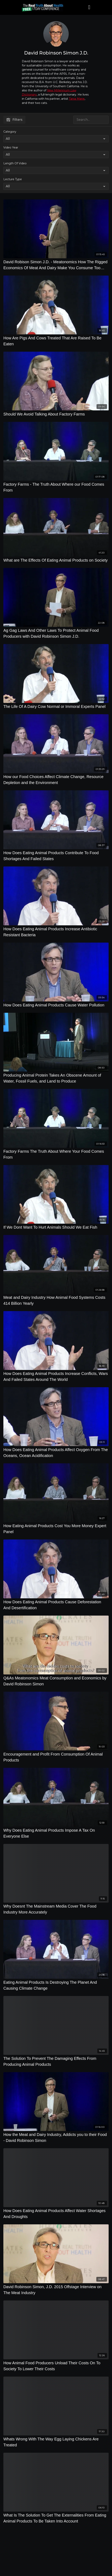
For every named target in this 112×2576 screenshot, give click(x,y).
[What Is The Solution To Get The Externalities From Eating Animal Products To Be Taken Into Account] (56, 2518)
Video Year (10, 147)
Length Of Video (15, 163)
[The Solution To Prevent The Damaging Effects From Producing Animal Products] (56, 2061)
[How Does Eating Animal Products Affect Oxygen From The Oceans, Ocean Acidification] (56, 1453)
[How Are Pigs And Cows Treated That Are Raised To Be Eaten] (56, 341)
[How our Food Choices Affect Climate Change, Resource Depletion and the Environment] (56, 780)
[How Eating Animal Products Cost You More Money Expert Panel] (56, 1529)
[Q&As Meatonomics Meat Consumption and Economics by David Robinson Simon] (56, 1681)
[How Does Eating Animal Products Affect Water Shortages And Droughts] (56, 2214)
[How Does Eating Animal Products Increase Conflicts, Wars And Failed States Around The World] (56, 1376)
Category (9, 131)
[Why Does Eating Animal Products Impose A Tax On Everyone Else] (56, 1833)
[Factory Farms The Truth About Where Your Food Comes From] (56, 1154)
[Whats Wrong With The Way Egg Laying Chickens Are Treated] (56, 2442)
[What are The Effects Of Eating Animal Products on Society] (56, 560)
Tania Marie (77, 99)
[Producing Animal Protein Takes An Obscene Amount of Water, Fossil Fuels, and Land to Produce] (56, 1078)
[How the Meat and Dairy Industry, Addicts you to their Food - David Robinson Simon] (56, 2137)
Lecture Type (12, 179)
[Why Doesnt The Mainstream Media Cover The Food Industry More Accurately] (56, 1909)
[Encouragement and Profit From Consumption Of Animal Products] (56, 1757)
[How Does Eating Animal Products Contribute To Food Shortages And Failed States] (56, 856)
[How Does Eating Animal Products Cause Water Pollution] (56, 1005)
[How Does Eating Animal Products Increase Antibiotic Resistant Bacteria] (56, 932)
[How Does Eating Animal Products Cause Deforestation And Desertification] (56, 1605)
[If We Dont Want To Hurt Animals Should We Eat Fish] (56, 1227)
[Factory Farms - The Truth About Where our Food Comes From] (56, 487)
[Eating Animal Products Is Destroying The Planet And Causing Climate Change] (56, 1985)
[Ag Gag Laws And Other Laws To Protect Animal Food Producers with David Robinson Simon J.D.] (56, 633)
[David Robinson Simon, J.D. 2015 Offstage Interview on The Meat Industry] (56, 2290)
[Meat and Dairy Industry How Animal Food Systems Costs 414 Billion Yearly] (56, 1300)
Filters (14, 120)
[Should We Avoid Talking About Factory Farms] (56, 414)
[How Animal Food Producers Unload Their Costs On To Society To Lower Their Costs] (56, 2366)
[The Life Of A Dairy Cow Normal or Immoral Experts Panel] (56, 706)
